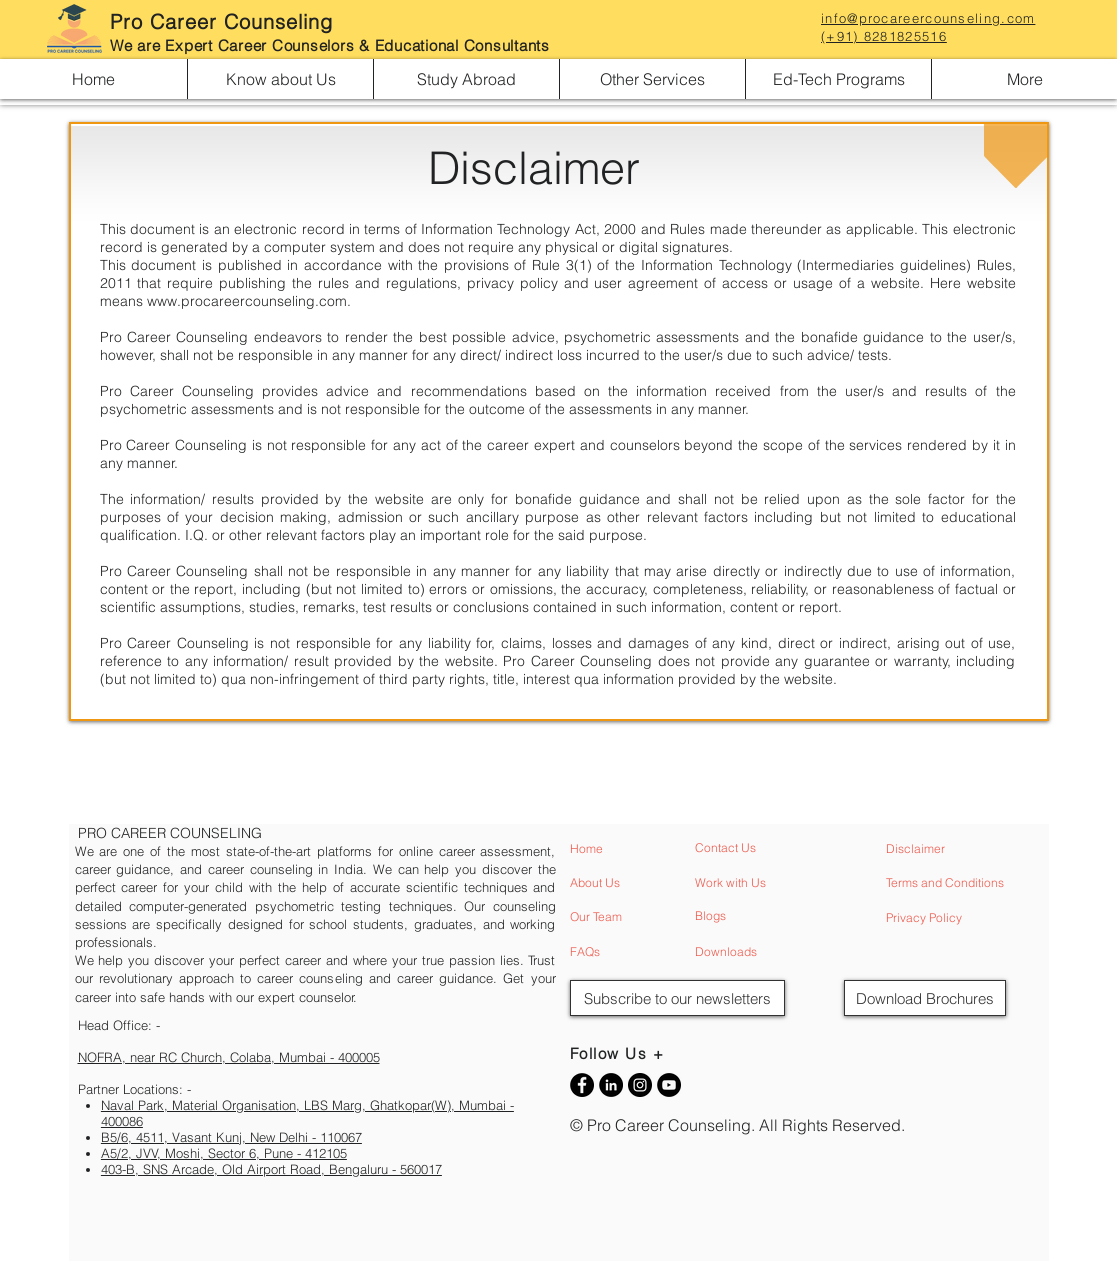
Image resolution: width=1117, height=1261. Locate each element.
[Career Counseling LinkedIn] (611, 1085)
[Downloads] (776, 952)
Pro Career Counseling (221, 21)
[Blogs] (776, 916)
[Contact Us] (776, 848)
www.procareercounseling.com (247, 301)
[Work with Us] (776, 883)
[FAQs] (651, 952)
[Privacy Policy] (967, 918)
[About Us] (651, 883)
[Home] (651, 849)
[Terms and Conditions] (967, 883)
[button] (280, 79)
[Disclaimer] (967, 849)
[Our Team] (651, 917)
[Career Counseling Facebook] (582, 1085)
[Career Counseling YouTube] (669, 1085)
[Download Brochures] (925, 998)
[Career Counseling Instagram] (640, 1085)
